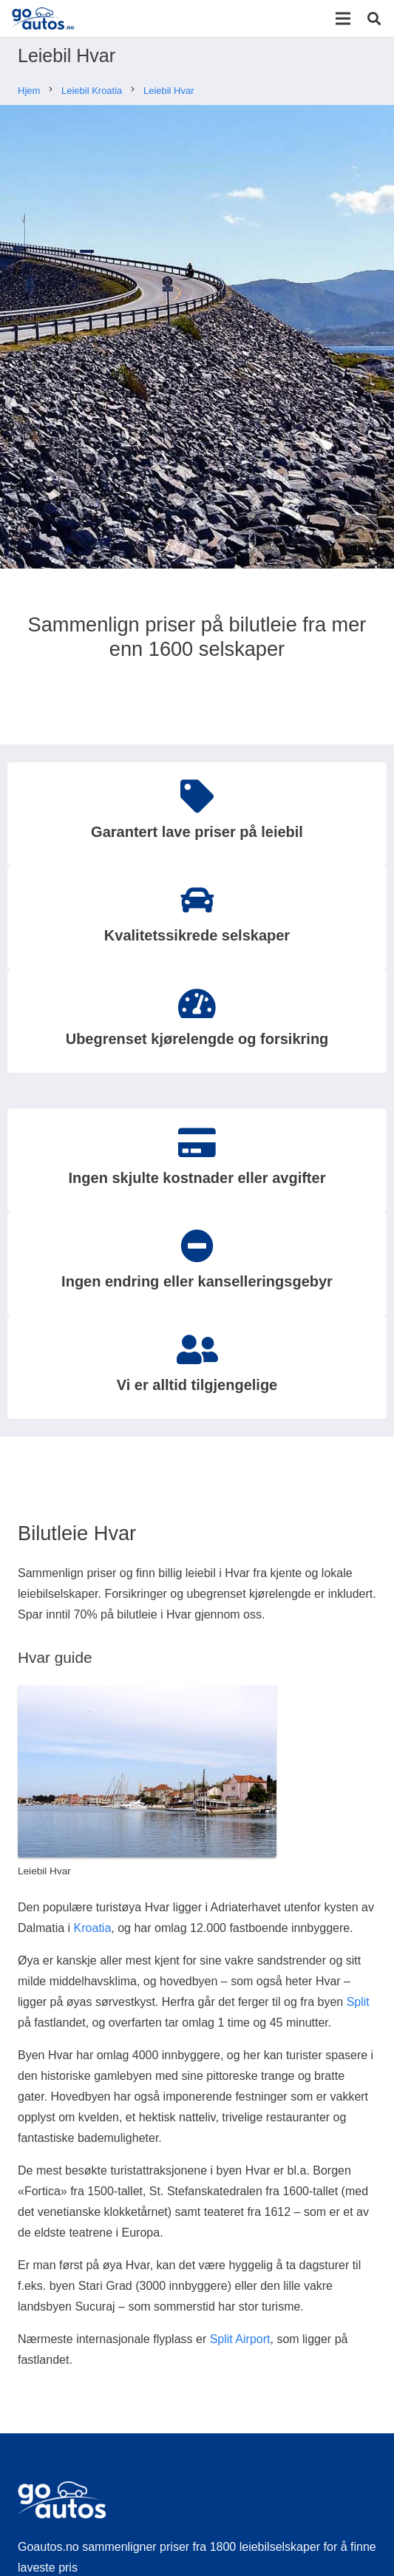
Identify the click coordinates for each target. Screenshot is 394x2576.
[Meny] (343, 18)
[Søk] (374, 18)
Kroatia (93, 1928)
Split (358, 2002)
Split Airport (240, 2339)
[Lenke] (43, 18)
